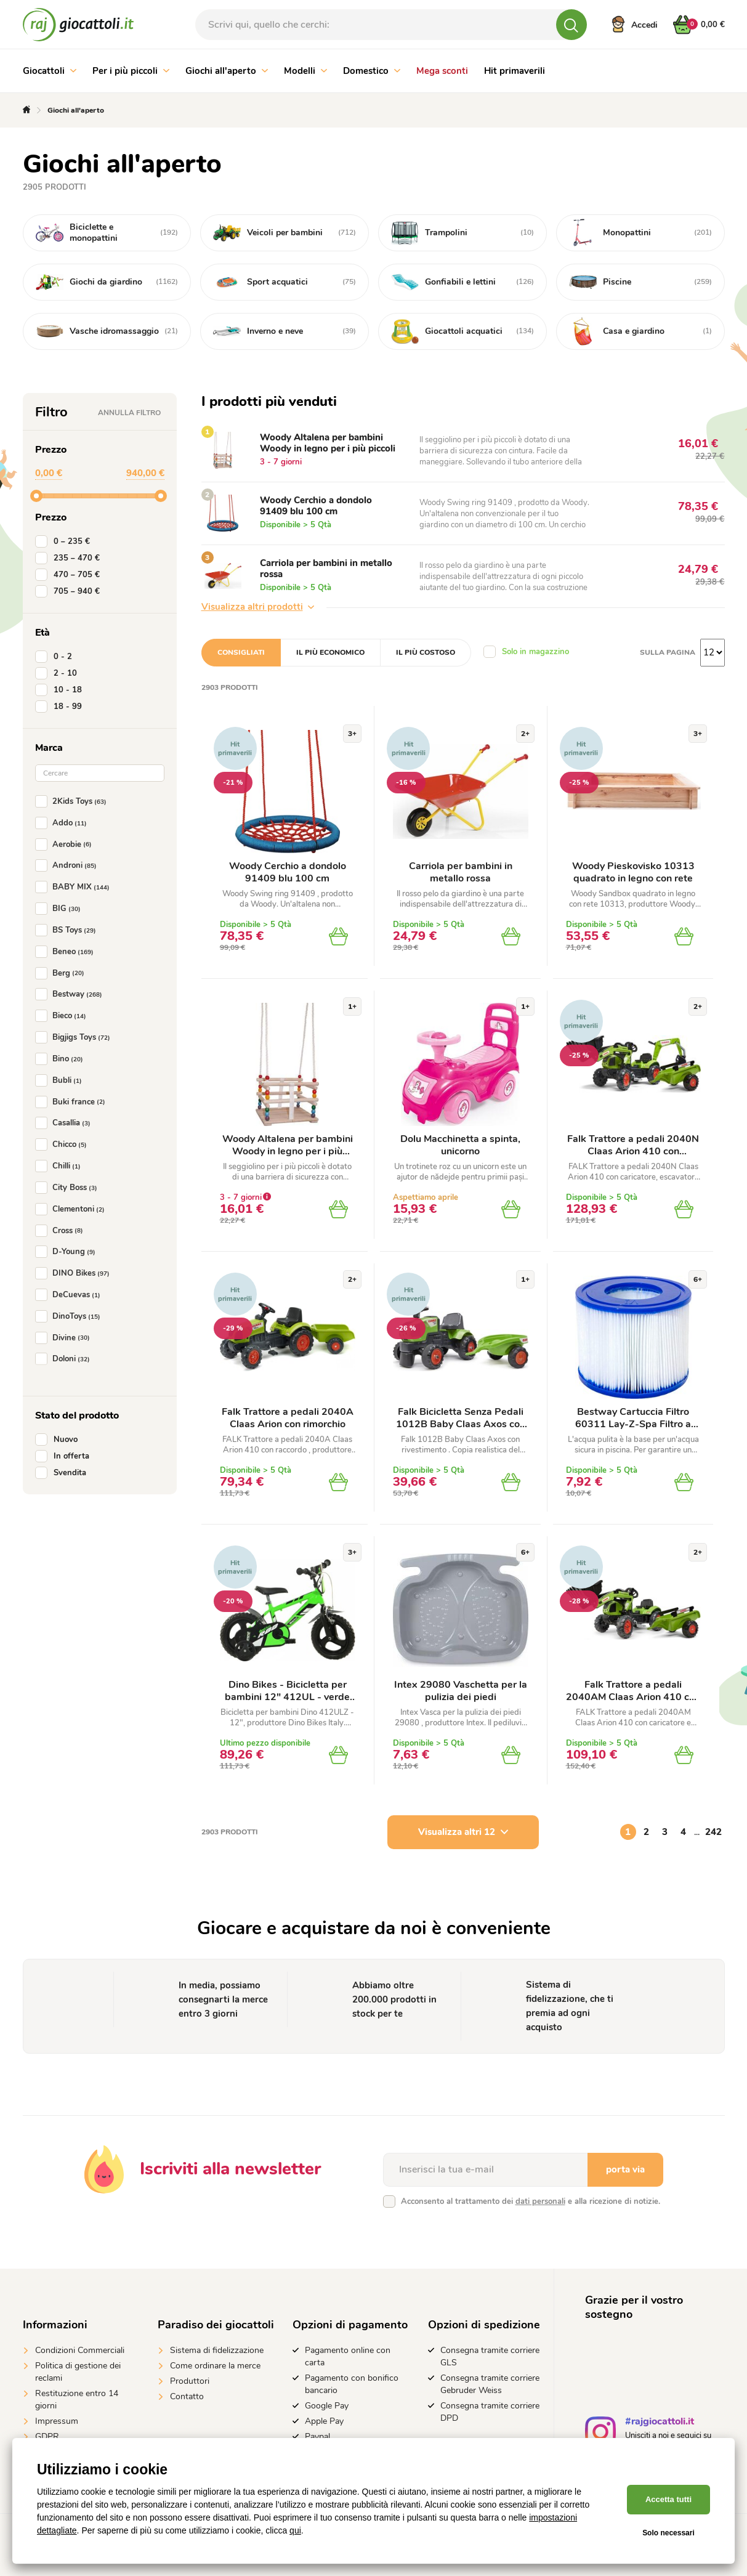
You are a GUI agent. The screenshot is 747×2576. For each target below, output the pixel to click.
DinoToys (70, 1316)
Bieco (63, 1015)
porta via (625, 2169)
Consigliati (241, 652)
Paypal (317, 2436)
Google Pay (327, 2406)
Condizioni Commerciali (79, 2350)
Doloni (65, 1358)
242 (713, 1832)
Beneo (67, 951)
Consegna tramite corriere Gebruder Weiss (489, 2384)
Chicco (63, 1144)
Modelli (305, 71)
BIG (60, 908)
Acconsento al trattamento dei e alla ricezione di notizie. (530, 2201)
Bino (61, 1058)
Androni (68, 865)
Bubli (61, 1080)
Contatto (187, 2396)
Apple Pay (324, 2421)
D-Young (67, 1251)
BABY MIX (75, 887)
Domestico (371, 71)
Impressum (56, 2421)
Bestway (71, 994)
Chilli (60, 1166)
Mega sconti (442, 71)
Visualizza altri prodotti (257, 607)
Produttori (189, 2381)
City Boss (68, 1187)
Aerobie (66, 844)
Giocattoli (49, 71)
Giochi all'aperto (226, 71)
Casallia (65, 1122)
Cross (61, 1230)
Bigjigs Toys (75, 1037)
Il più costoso (425, 652)
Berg (62, 973)
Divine (65, 1337)
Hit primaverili (514, 71)
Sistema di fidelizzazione (217, 2350)
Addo (63, 822)
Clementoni (72, 1209)
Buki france (72, 1102)
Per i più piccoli (130, 71)
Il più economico (330, 652)
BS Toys (68, 930)
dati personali (540, 2201)
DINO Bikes (75, 1273)
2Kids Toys (73, 801)
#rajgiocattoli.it (659, 2423)
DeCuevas (70, 1294)
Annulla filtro (129, 413)
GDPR (47, 2436)
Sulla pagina (667, 652)
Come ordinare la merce (215, 2365)
